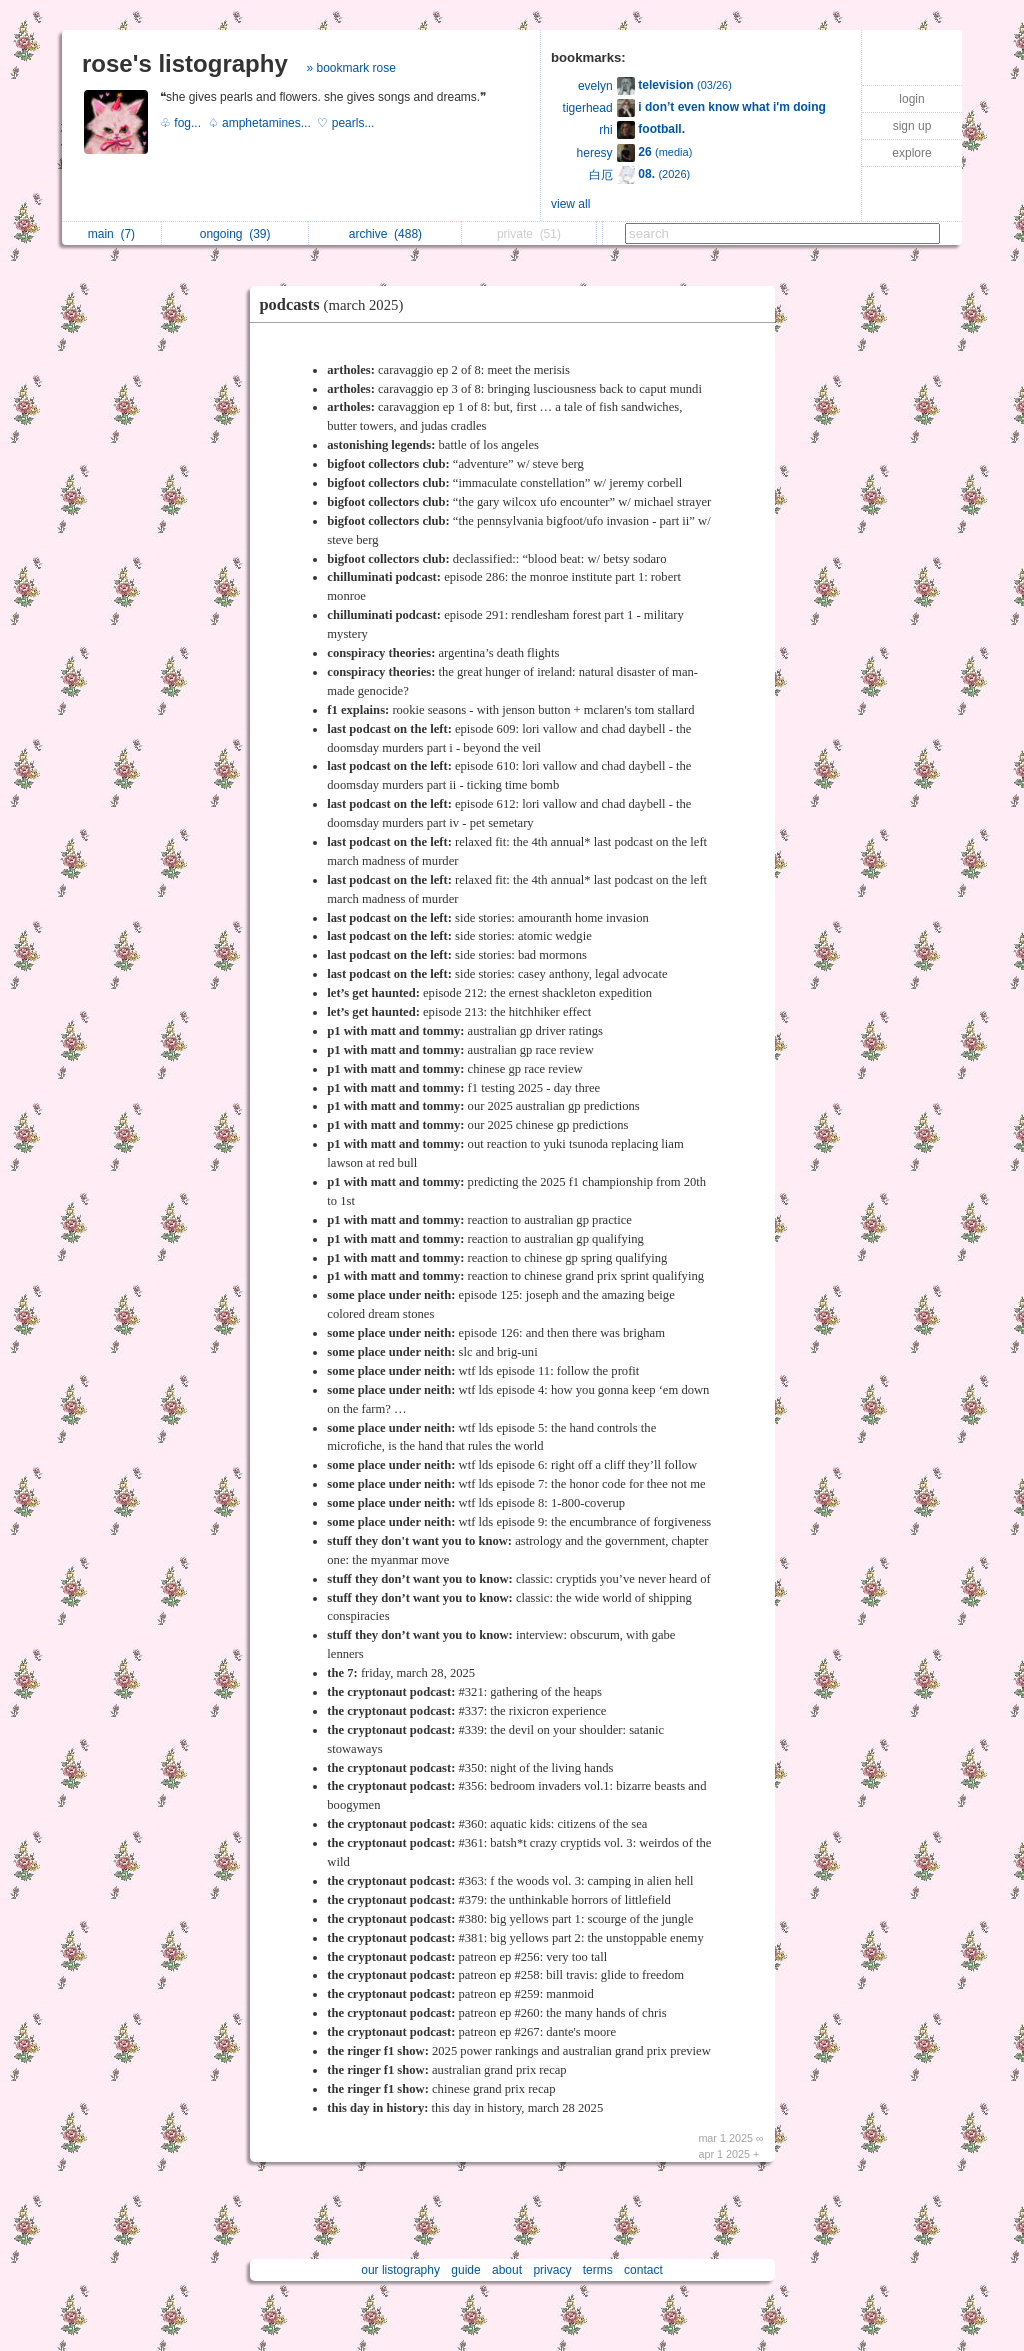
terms (598, 2270)
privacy (552, 2270)
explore (911, 153)
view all (570, 204)
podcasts (337, 304)
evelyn (595, 86)
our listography (400, 2270)
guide (465, 2270)
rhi (605, 130)
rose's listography (185, 63)
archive (385, 234)
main (111, 234)
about (507, 2270)
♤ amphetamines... (263, 123)
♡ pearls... (347, 123)
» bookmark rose (350, 68)
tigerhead (588, 108)
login (911, 99)
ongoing (235, 234)
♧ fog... (184, 123)
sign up (912, 126)
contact (643, 2270)
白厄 (601, 175)
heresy (595, 153)
